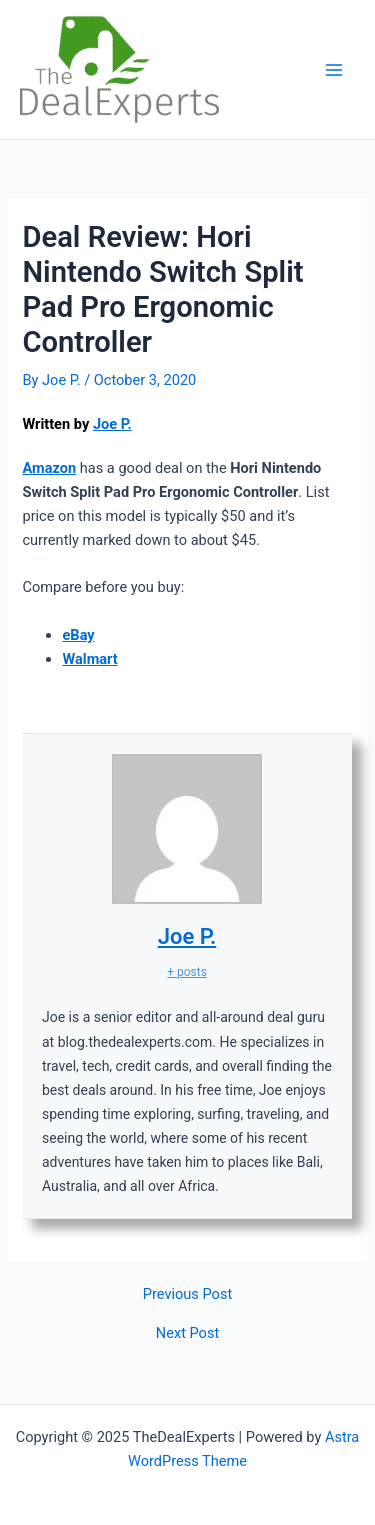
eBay (78, 635)
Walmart (89, 659)
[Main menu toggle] (334, 70)
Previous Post (187, 1294)
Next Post (187, 1333)
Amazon (49, 468)
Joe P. (112, 424)
